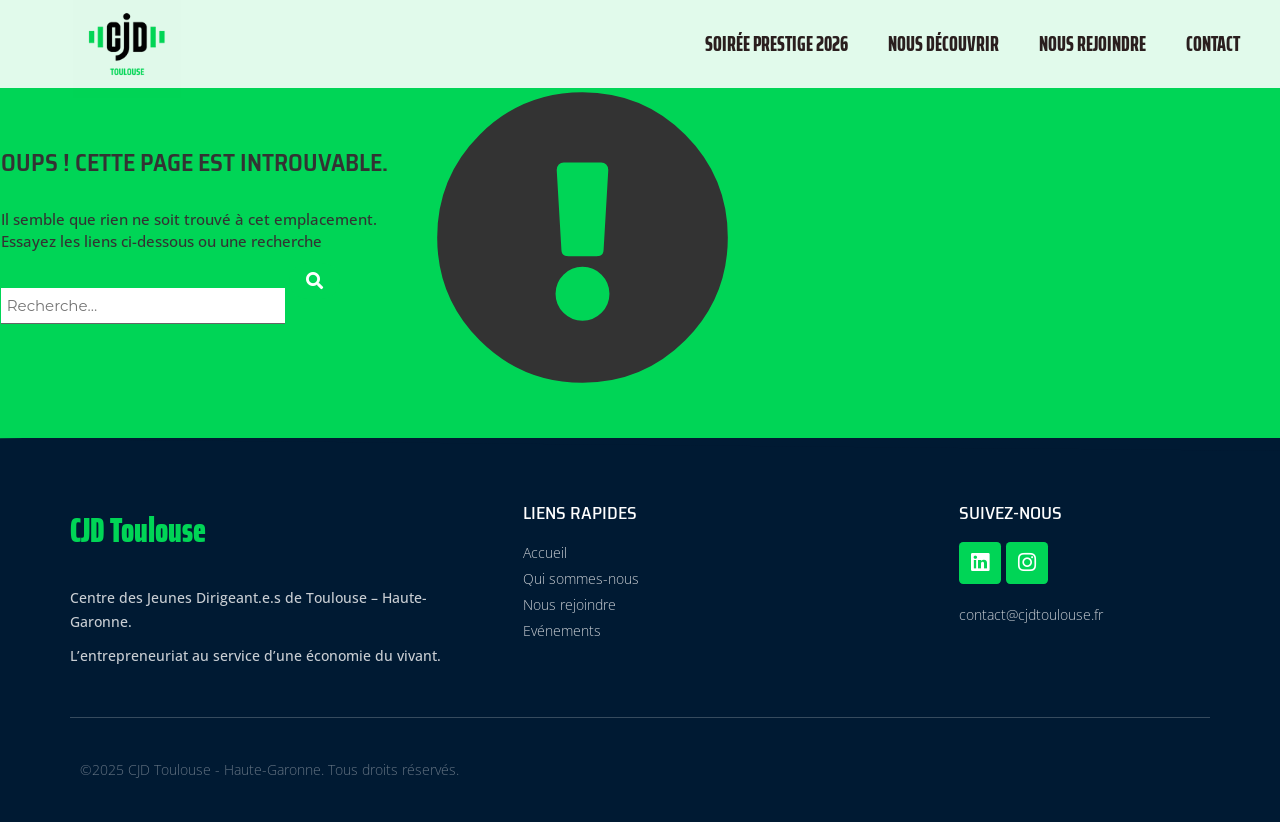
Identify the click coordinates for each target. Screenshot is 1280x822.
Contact (1213, 43)
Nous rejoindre (1092, 43)
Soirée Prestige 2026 (776, 43)
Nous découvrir (943, 43)
